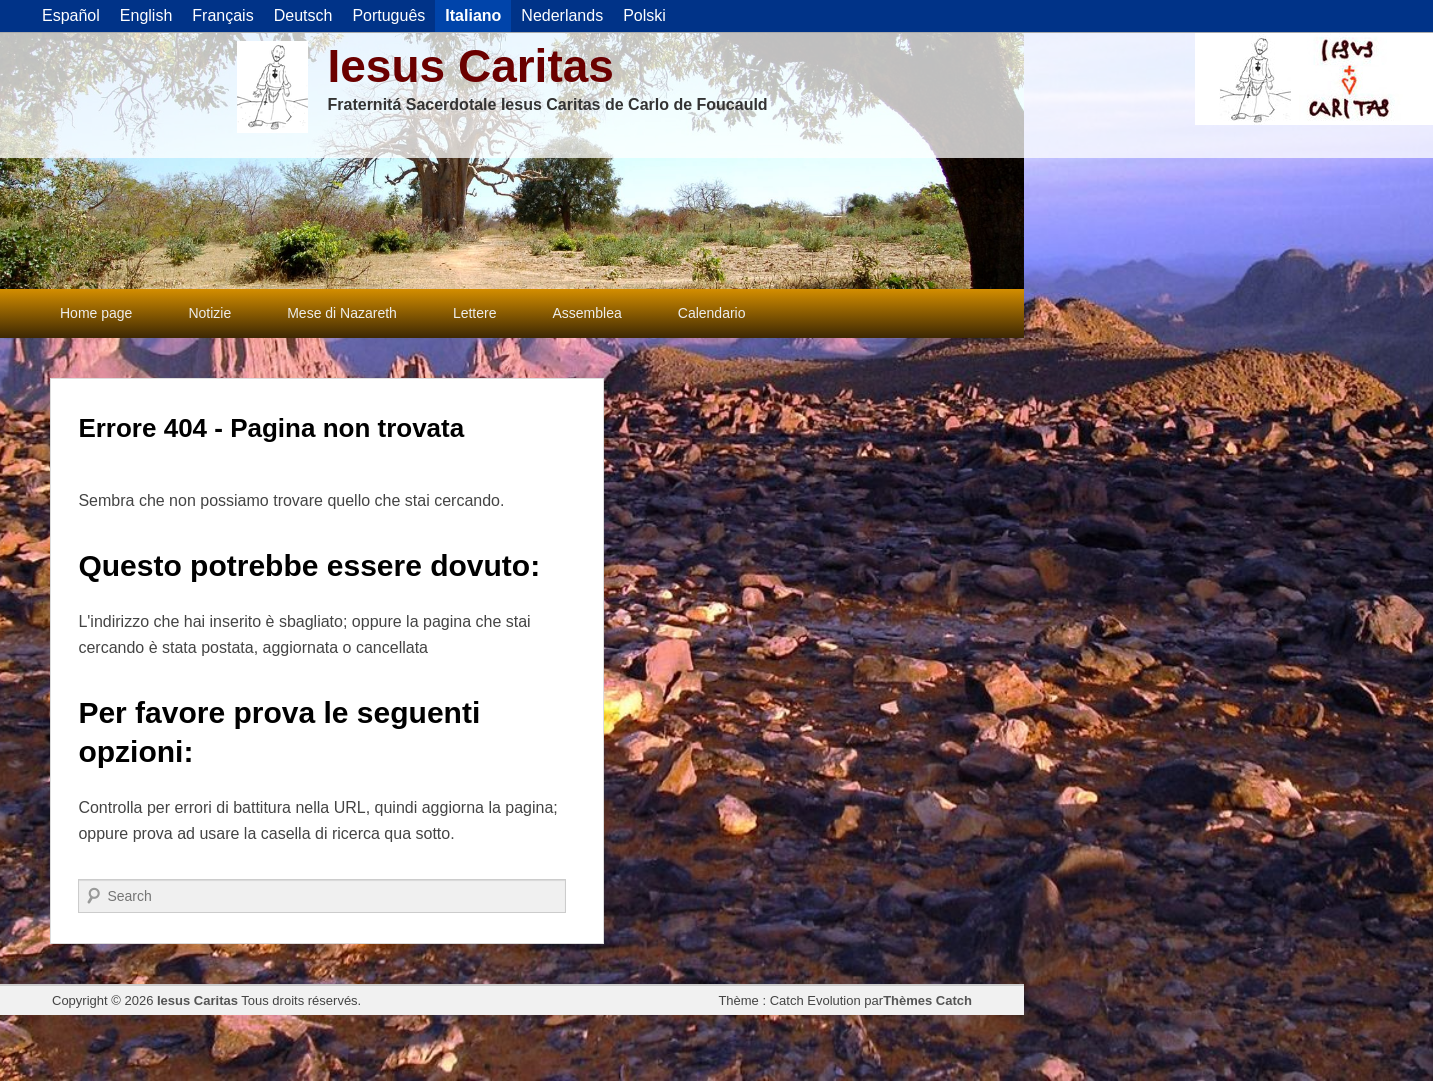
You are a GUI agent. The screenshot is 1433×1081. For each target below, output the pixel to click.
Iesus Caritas (471, 66)
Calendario (712, 313)
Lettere (475, 313)
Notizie (209, 313)
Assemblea (587, 313)
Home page (96, 313)
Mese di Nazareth (342, 313)
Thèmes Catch (927, 1000)
